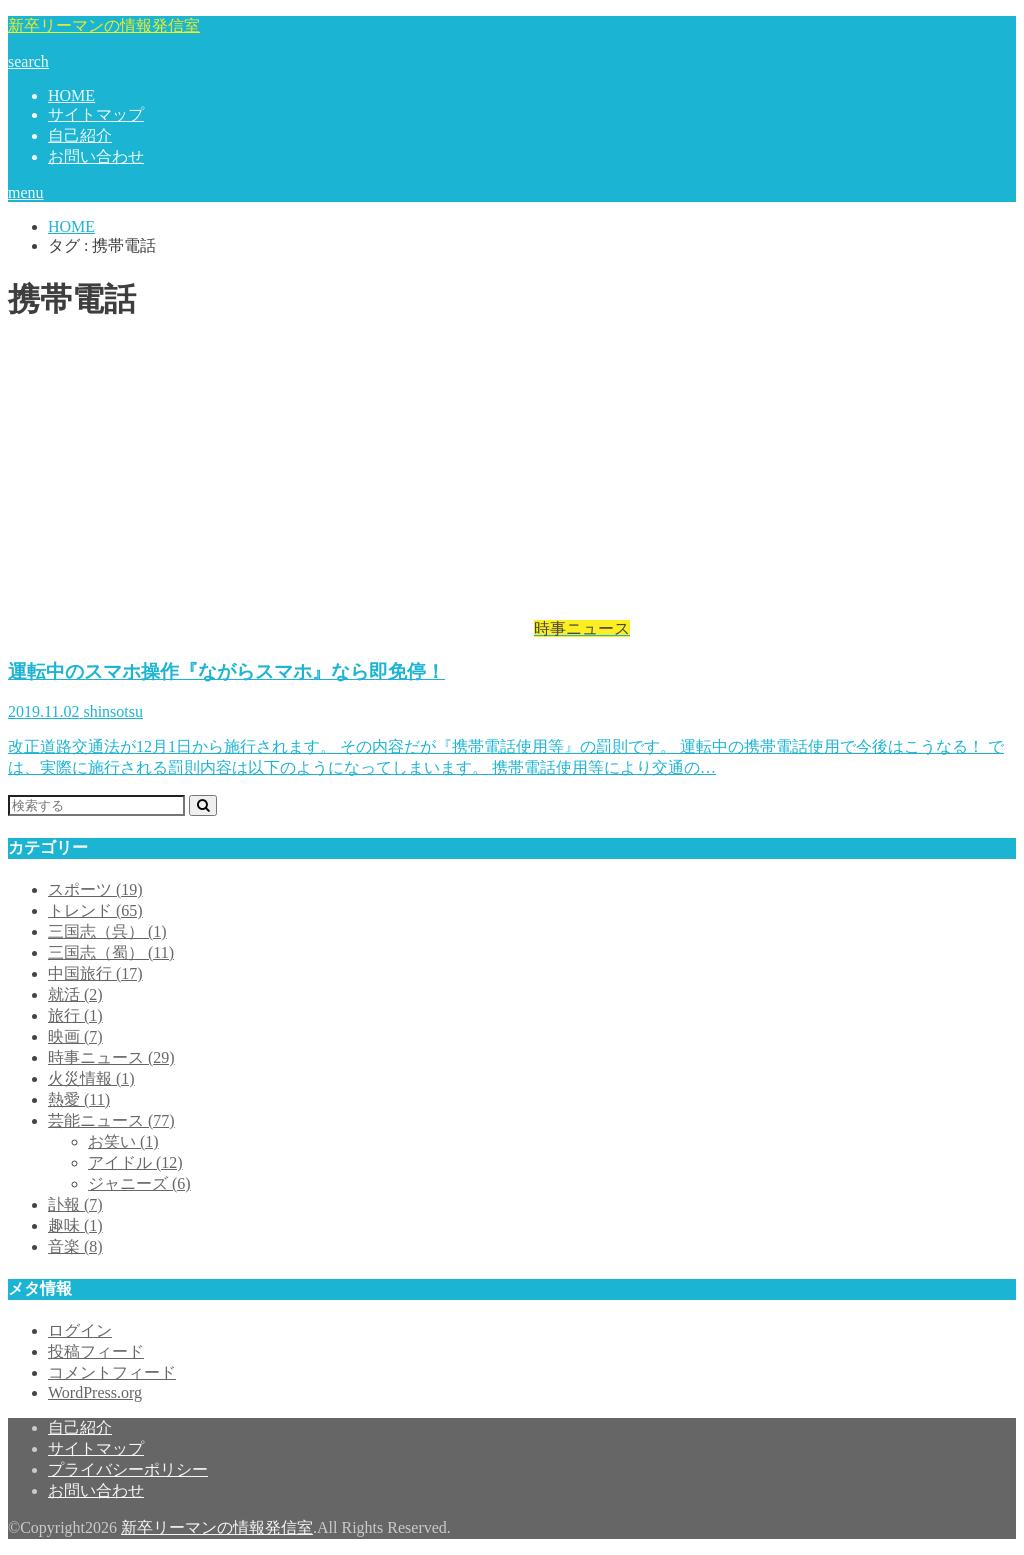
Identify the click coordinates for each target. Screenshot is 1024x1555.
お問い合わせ (96, 156)
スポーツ (95, 889)
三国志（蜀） (111, 952)
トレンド (95, 910)
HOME (71, 95)
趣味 (75, 1225)
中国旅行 (95, 973)
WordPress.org (95, 1392)
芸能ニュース (111, 1120)
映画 (75, 1036)
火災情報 (91, 1078)
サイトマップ (96, 114)
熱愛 (79, 1099)
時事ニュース (111, 1057)
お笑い (123, 1141)
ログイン (80, 1330)
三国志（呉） (107, 931)
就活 (75, 994)
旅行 (75, 1015)
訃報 (75, 1204)
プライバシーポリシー (128, 1469)
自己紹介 (80, 135)
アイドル (135, 1162)
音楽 (75, 1246)
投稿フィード (96, 1351)
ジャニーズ (139, 1183)
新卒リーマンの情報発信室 (104, 25)
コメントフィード (112, 1372)
